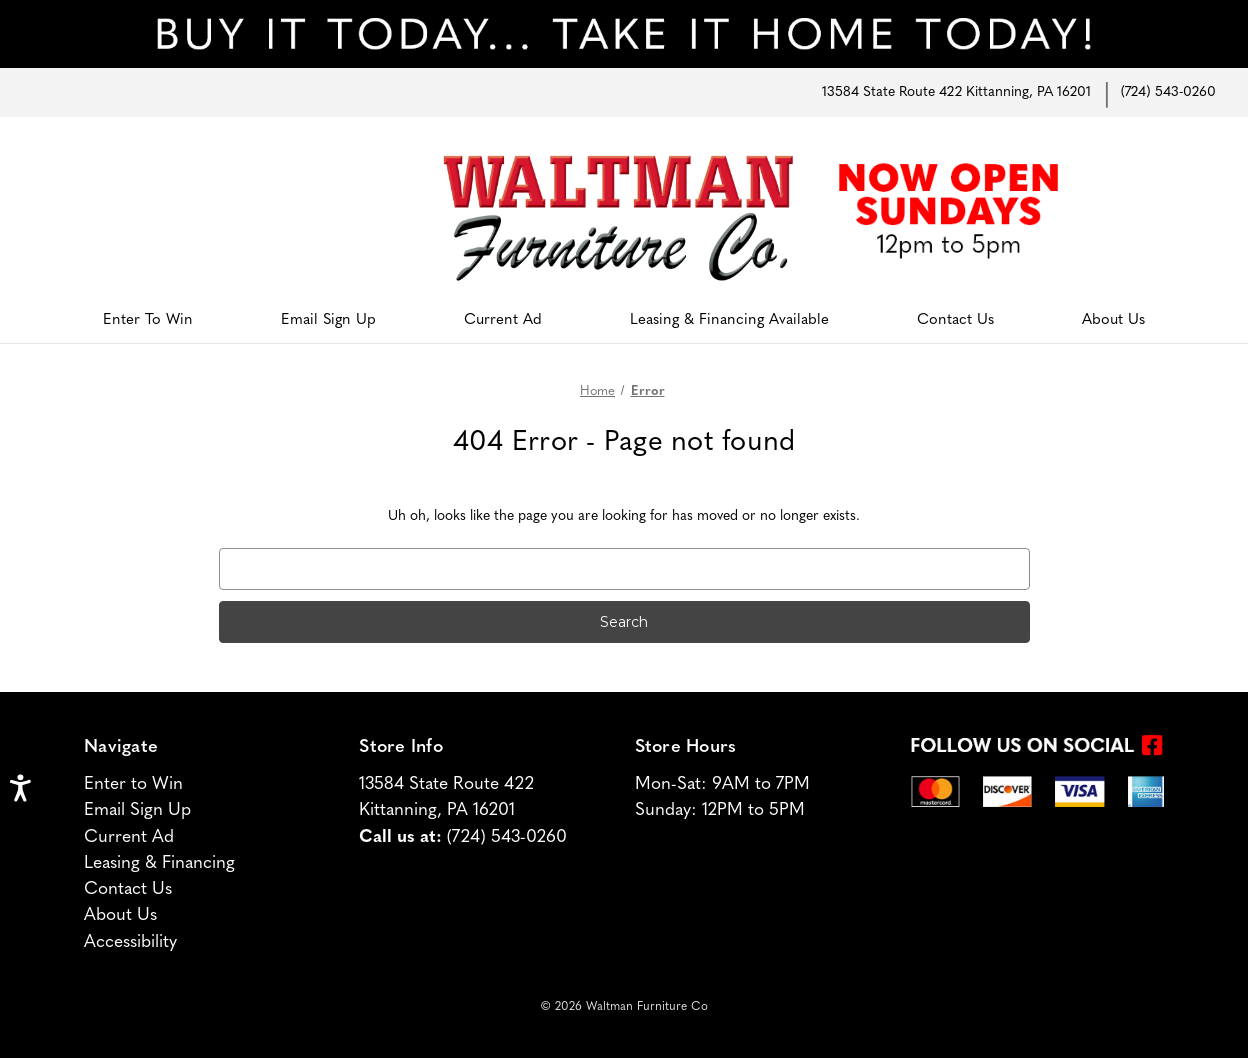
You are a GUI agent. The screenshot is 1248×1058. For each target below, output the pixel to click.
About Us (1113, 320)
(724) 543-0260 (1168, 92)
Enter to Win (133, 784)
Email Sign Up (328, 320)
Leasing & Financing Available (729, 320)
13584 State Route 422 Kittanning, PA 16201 (956, 92)
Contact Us (955, 320)
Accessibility (130, 942)
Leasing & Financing (159, 863)
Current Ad (503, 320)
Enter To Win (148, 320)
